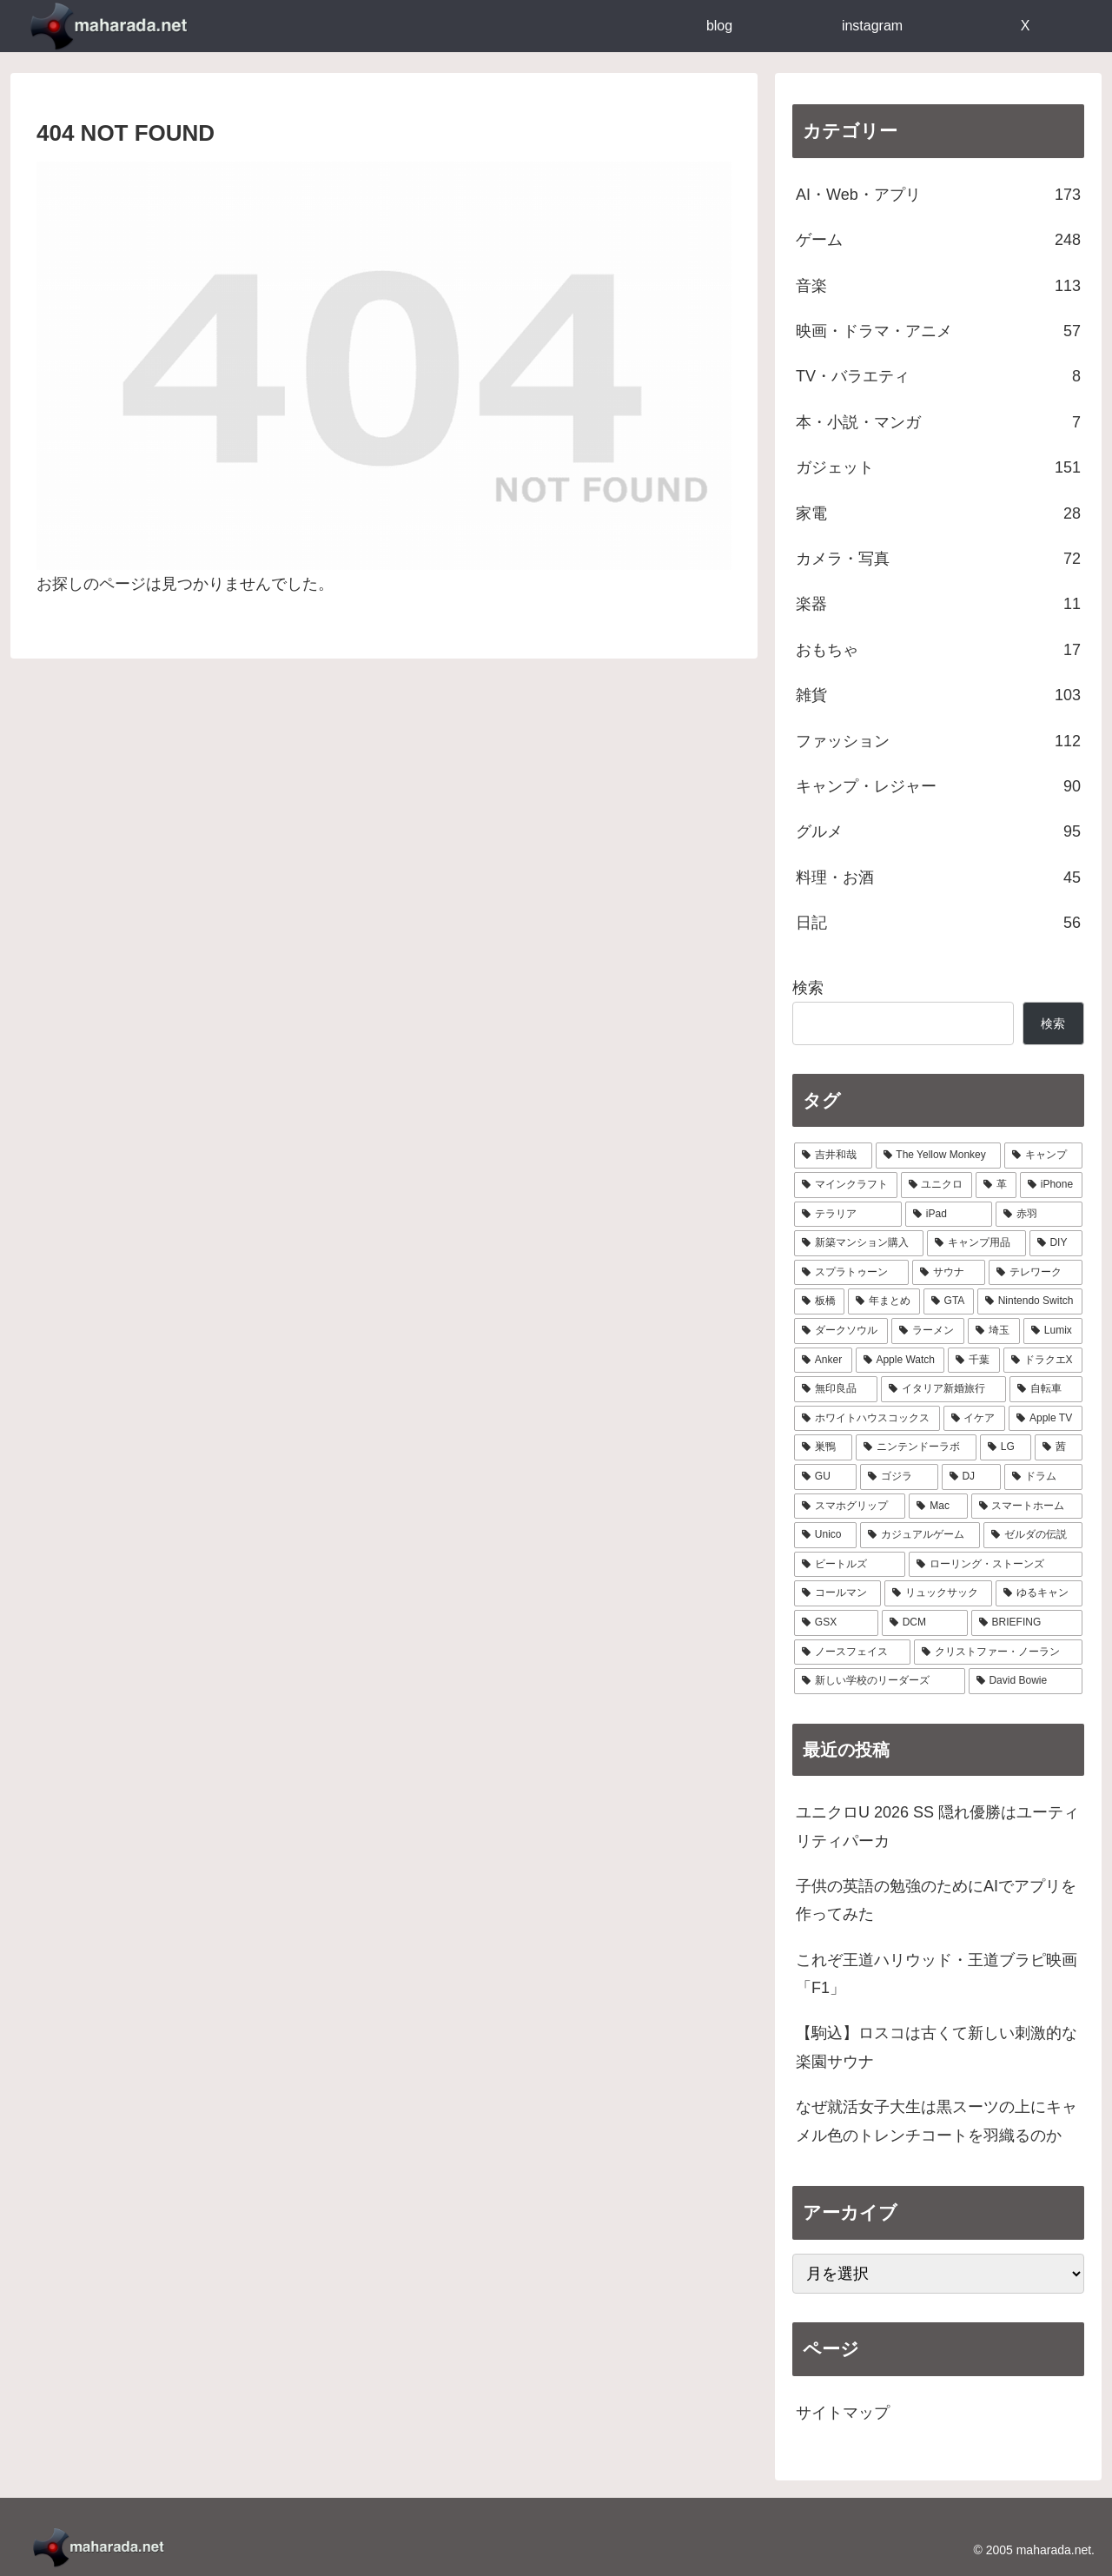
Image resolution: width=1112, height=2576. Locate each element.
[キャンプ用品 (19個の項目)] (976, 1243)
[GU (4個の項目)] (825, 1477)
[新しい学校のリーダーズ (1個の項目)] (879, 1681)
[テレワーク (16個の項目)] (1035, 1273)
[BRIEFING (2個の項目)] (1026, 1623)
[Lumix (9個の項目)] (1052, 1331)
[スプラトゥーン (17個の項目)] (851, 1273)
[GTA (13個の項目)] (948, 1301)
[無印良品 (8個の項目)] (835, 1389)
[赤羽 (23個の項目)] (1039, 1215)
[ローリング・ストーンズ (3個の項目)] (995, 1565)
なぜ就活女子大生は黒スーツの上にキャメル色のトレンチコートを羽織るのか (936, 2120)
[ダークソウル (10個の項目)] (841, 1331)
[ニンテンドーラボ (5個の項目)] (916, 1447)
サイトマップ (843, 2412)
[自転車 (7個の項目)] (1045, 1389)
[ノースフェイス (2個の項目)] (852, 1652)
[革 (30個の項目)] (996, 1185)
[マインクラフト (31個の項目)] (845, 1185)
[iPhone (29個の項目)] (1051, 1185)
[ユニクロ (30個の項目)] (937, 1185)
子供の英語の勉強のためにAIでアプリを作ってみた (936, 1900)
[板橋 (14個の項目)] (819, 1301)
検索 (808, 988)
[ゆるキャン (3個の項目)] (1039, 1593)
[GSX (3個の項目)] (836, 1623)
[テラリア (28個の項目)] (848, 1215)
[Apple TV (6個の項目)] (1045, 1419)
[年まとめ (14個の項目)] (883, 1301)
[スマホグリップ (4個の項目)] (849, 1506)
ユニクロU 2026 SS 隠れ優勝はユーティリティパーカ (937, 1826)
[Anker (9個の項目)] (823, 1361)
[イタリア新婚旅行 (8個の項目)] (943, 1389)
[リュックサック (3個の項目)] (938, 1593)
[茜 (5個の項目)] (1058, 1447)
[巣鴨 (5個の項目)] (823, 1447)
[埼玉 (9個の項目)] (994, 1331)
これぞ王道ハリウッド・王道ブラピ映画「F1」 (936, 1974)
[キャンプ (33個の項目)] (1043, 1155)
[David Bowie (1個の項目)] (1025, 1681)
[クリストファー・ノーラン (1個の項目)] (998, 1652)
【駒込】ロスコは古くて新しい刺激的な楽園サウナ (936, 2046)
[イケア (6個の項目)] (974, 1419)
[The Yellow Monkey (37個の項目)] (939, 1155)
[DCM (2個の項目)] (925, 1623)
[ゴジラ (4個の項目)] (899, 1477)
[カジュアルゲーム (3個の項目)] (920, 1535)
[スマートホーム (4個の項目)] (1026, 1506)
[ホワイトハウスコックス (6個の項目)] (867, 1419)
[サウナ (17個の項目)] (948, 1273)
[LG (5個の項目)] (1005, 1447)
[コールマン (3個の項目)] (837, 1593)
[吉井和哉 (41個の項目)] (833, 1155)
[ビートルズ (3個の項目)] (849, 1565)
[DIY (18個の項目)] (1055, 1243)
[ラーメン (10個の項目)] (927, 1331)
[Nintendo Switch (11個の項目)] (1029, 1301)
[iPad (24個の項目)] (948, 1215)
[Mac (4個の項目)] (938, 1506)
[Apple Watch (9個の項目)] (900, 1361)
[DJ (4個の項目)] (972, 1477)
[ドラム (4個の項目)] (1043, 1477)
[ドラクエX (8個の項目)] (1042, 1361)
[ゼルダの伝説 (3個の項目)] (1032, 1535)
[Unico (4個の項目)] (825, 1535)
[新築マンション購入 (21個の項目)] (858, 1243)
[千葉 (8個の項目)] (973, 1361)
